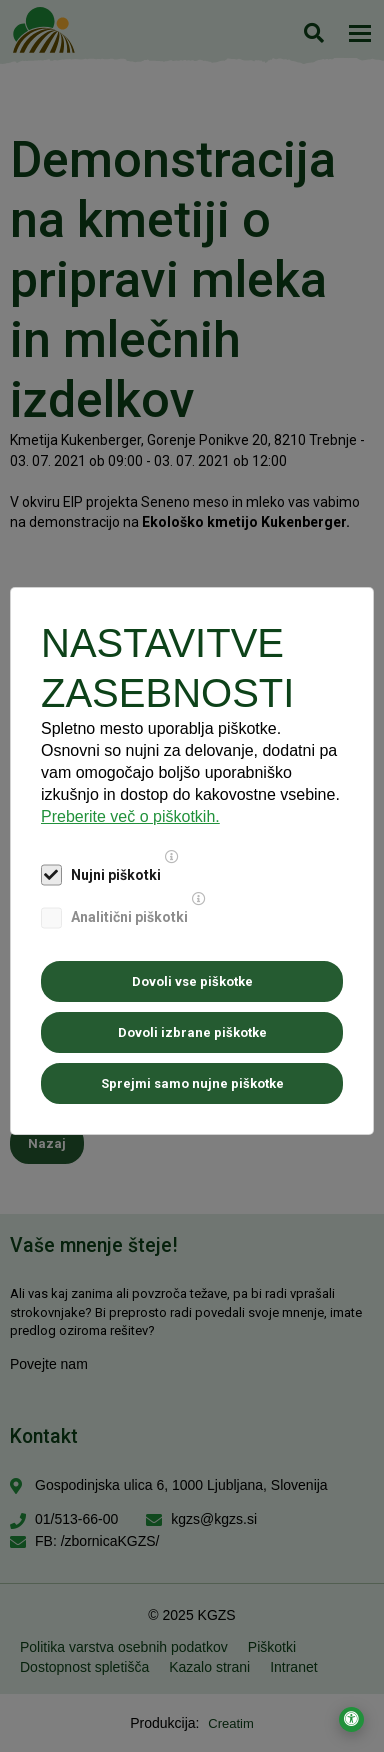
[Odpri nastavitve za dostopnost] (351, 1719)
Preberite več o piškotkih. (130, 816)
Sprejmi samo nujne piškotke (192, 1083)
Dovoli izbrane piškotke (192, 1032)
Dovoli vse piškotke (192, 981)
